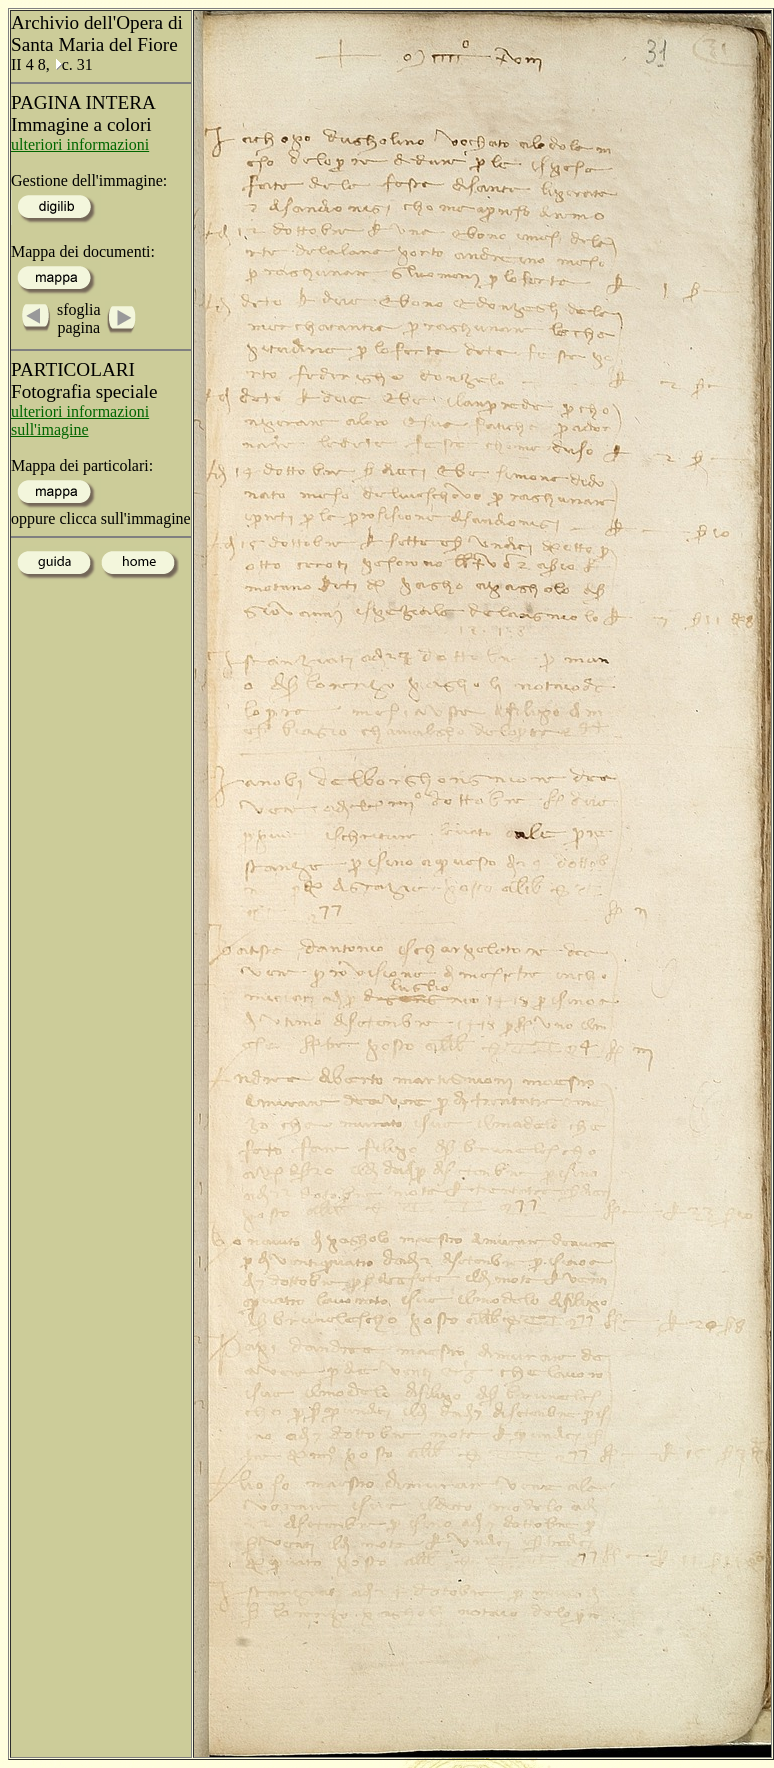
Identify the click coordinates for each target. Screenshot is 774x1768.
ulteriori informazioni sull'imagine (80, 420)
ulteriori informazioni (80, 144)
